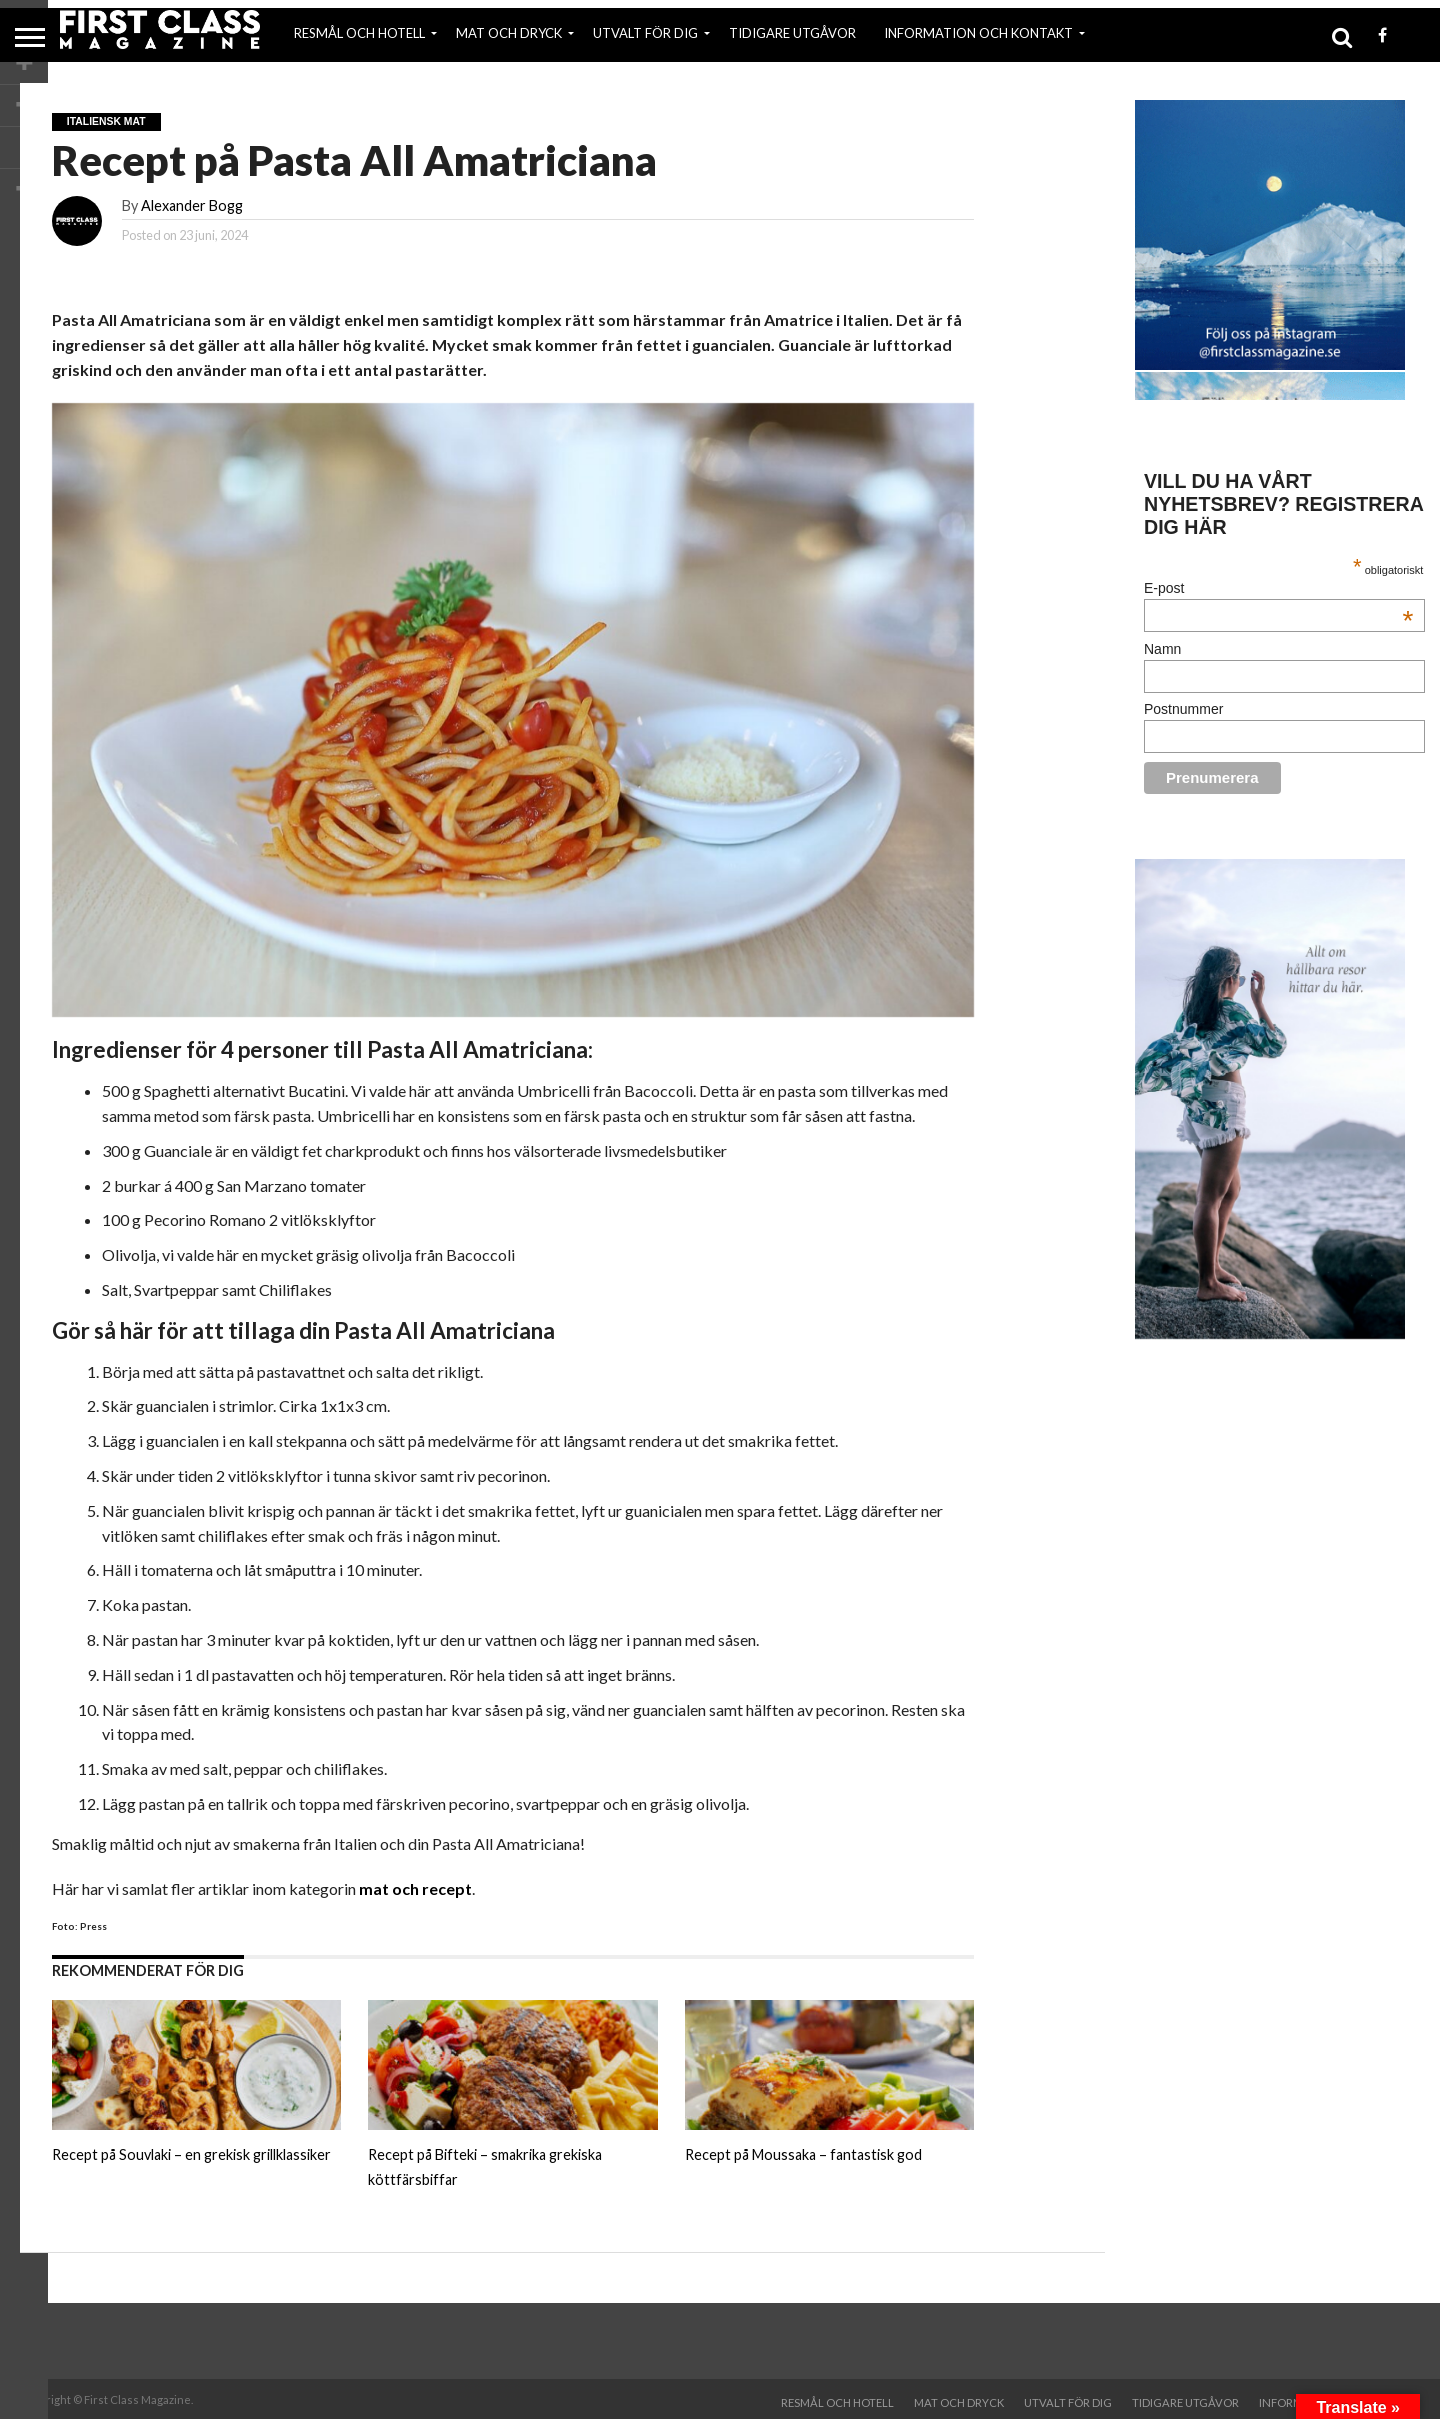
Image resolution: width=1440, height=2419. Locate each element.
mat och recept (415, 1888)
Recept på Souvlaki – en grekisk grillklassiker (191, 2154)
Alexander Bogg (192, 205)
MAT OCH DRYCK (509, 33)
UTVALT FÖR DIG (645, 33)
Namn (1162, 649)
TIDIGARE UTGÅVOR (792, 33)
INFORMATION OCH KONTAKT (978, 33)
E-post (1278, 588)
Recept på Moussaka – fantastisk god (803, 2154)
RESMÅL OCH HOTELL (359, 33)
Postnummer (1183, 709)
